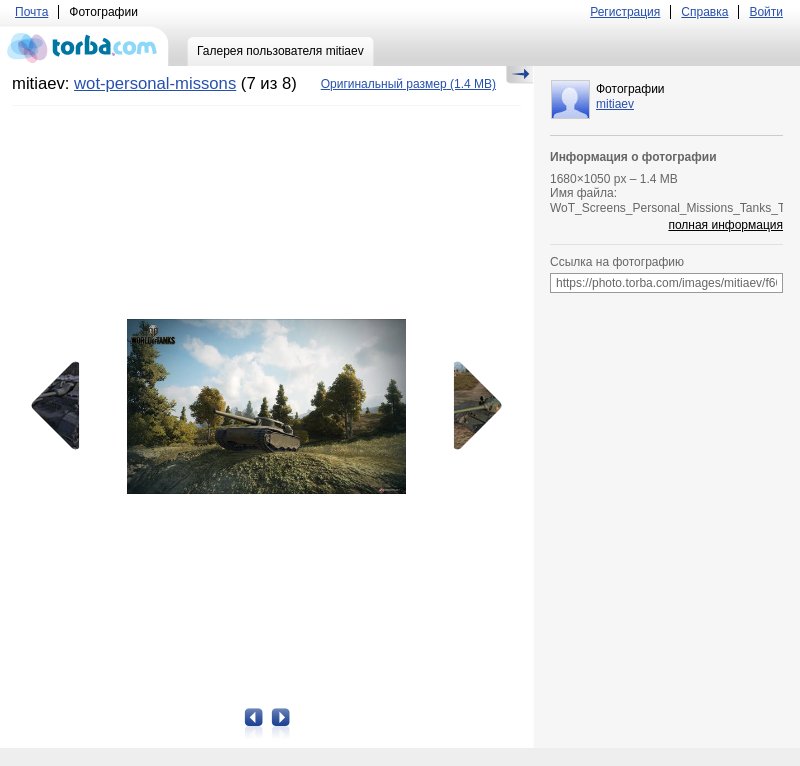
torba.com (84, 46)
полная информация (725, 225)
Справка (704, 12)
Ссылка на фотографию (617, 262)
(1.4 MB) (408, 84)
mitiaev (615, 104)
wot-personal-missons (155, 83)
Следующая (471, 406)
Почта (31, 12)
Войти (766, 12)
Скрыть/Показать (519, 75)
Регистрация (625, 12)
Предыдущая (62, 406)
